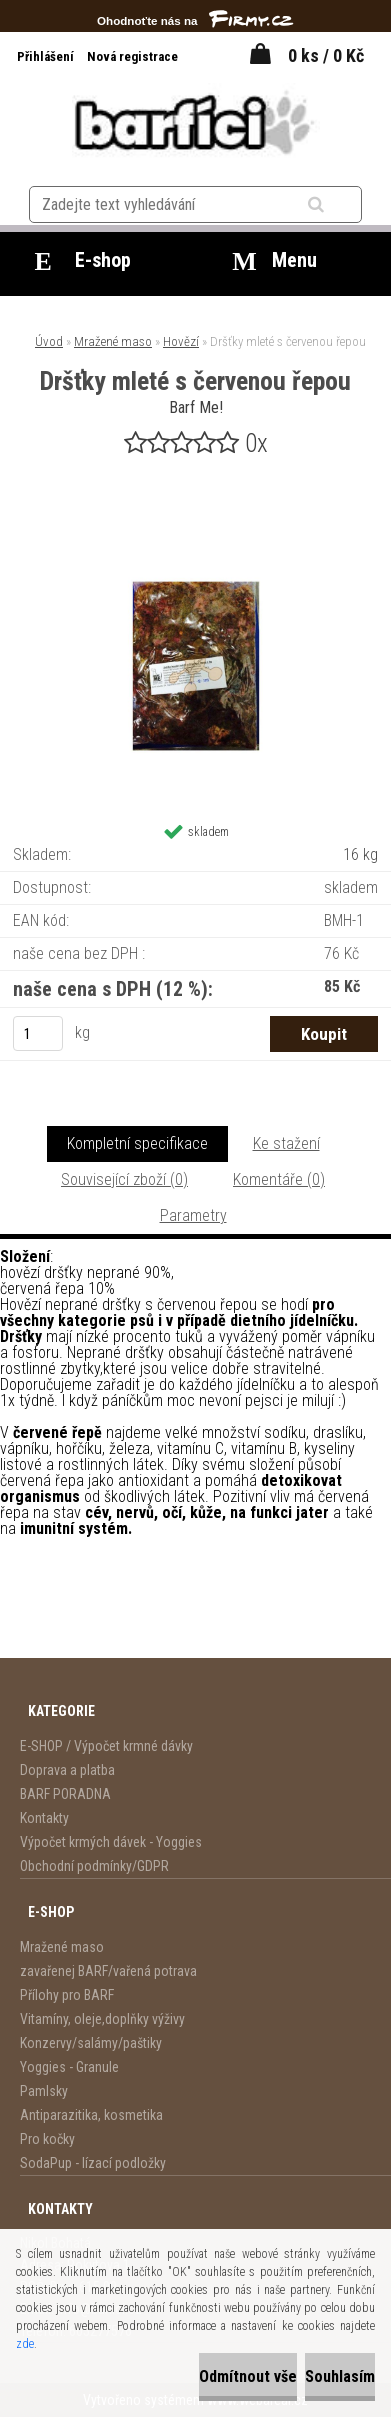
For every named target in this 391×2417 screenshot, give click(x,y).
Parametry (193, 1215)
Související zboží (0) (124, 1179)
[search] (340, 205)
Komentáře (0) (279, 1179)
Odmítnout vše (248, 2376)
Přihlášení (47, 56)
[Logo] (195, 122)
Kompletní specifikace (137, 1143)
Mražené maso (113, 341)
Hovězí (181, 341)
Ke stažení (286, 1143)
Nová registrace (132, 56)
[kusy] (38, 1033)
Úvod (49, 341)
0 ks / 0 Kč (326, 55)
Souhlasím (340, 2376)
